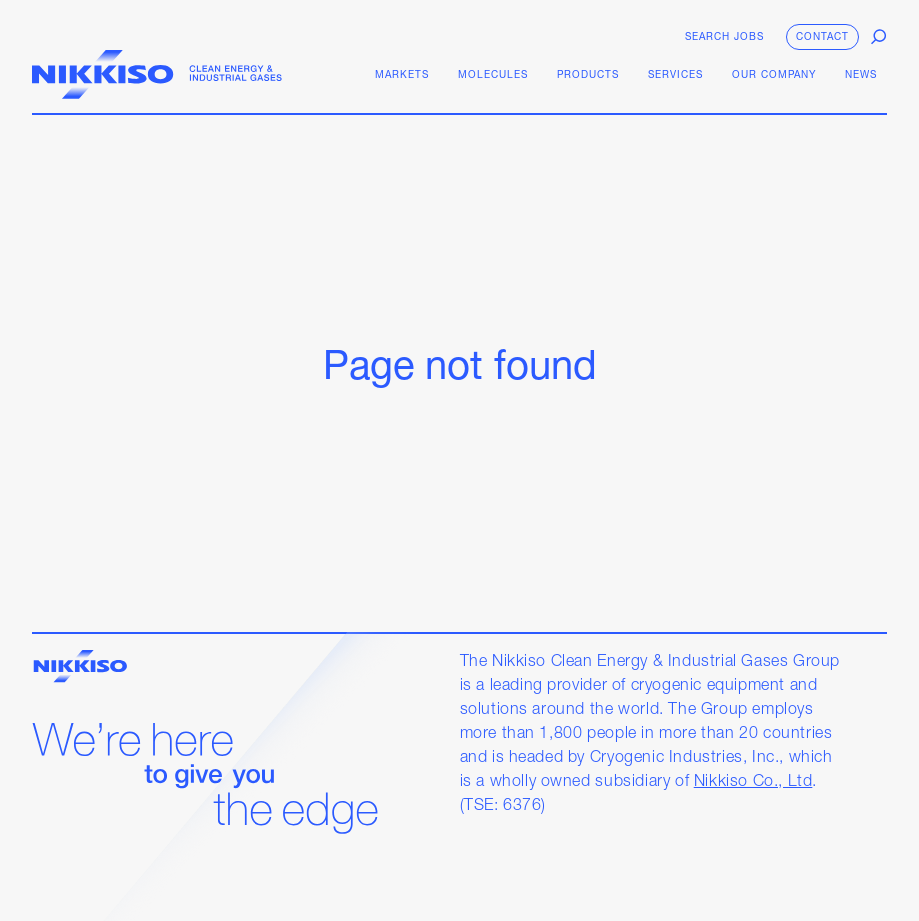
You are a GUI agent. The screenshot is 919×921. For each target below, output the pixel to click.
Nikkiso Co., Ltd (753, 782)
